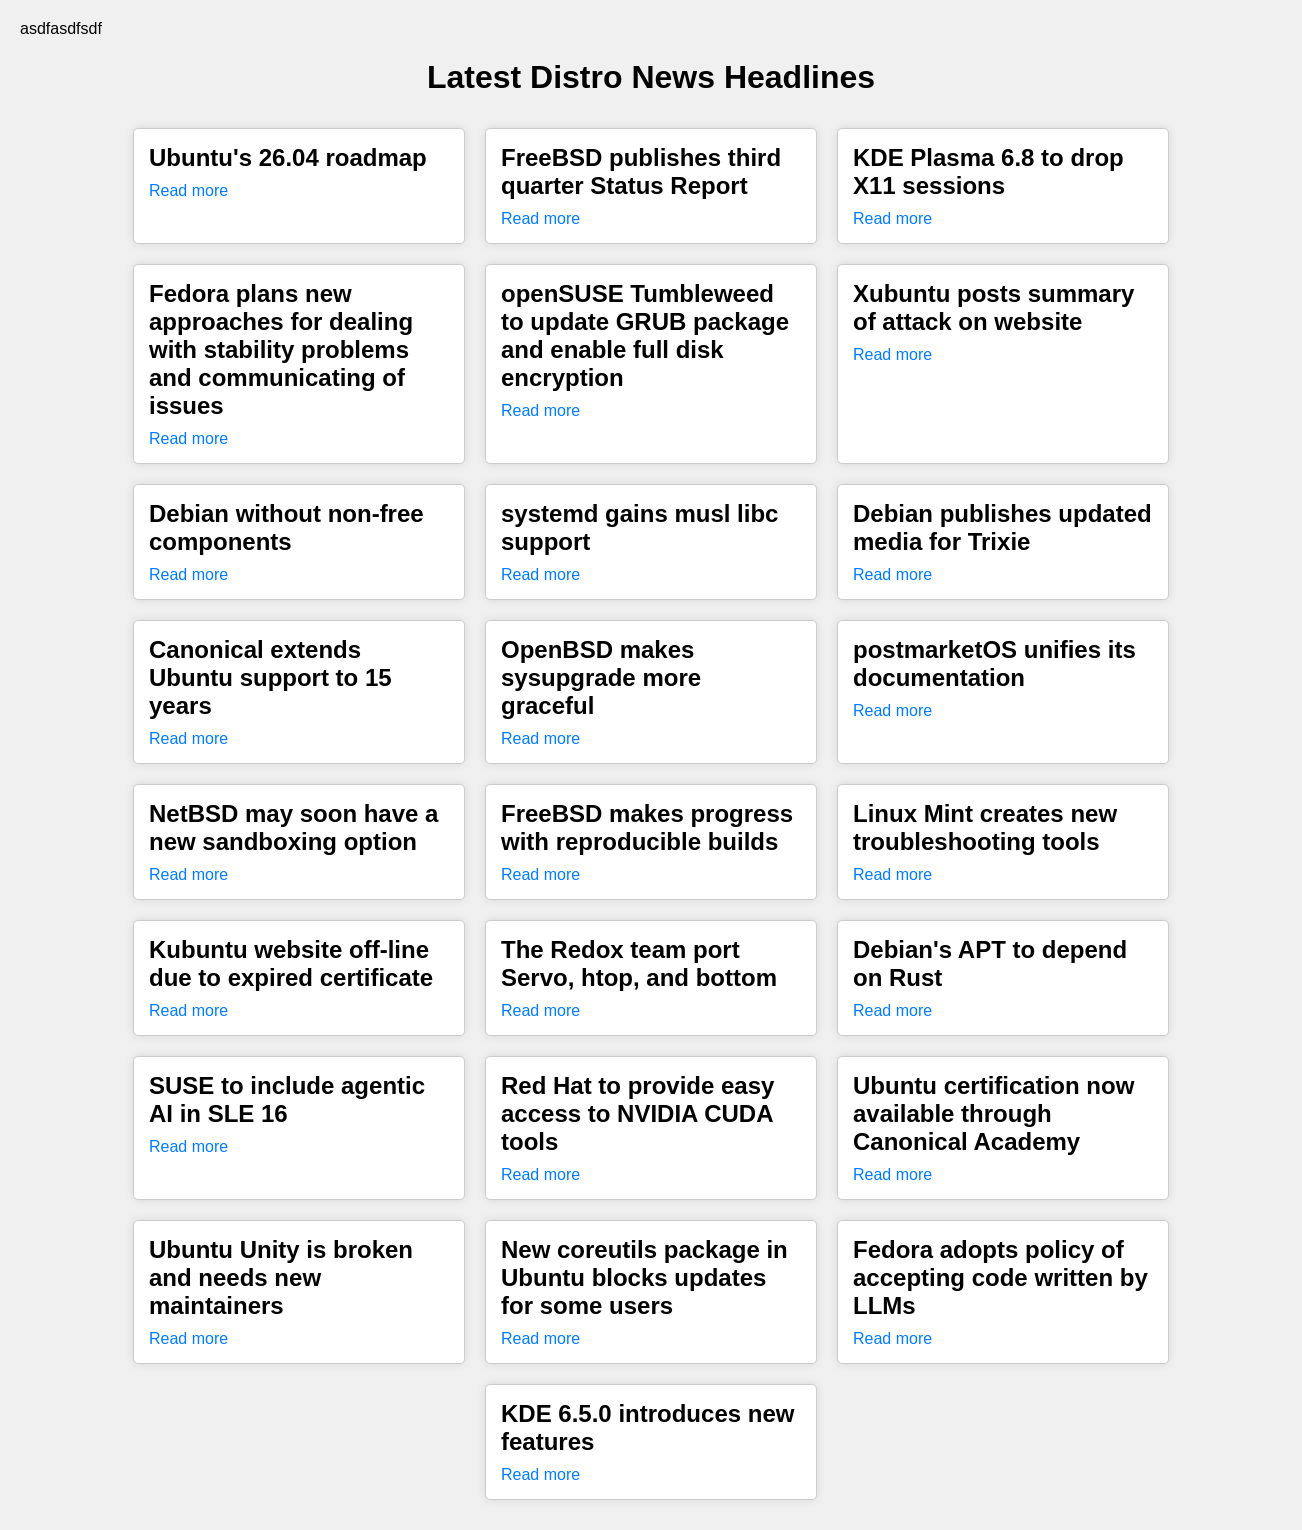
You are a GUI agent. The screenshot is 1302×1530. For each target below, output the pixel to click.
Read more (188, 190)
